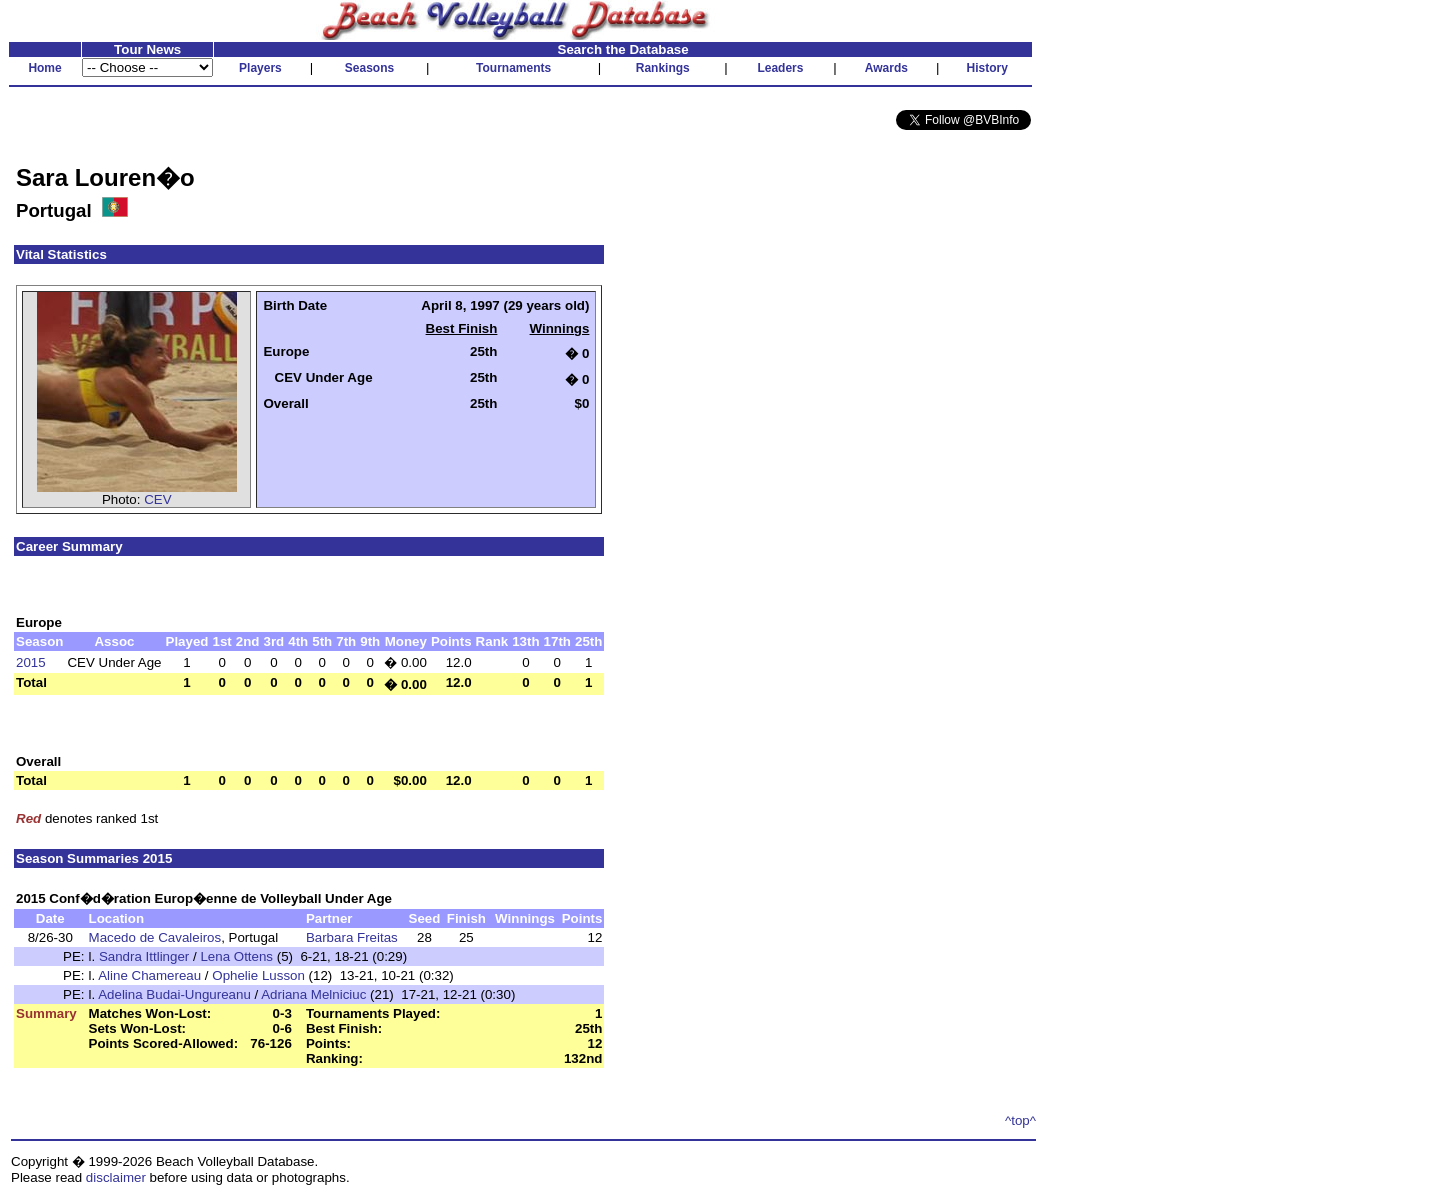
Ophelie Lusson (258, 975)
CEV (157, 499)
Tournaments (513, 68)
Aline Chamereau (149, 975)
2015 (31, 662)
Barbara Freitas (352, 937)
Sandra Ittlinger (144, 956)
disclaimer (116, 1177)
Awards (886, 68)
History (987, 68)
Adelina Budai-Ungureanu (174, 994)
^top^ (1020, 1120)
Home (44, 68)
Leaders (780, 68)
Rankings (663, 68)
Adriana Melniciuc (313, 994)
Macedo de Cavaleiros (155, 937)
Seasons (369, 68)
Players (260, 68)
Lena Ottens (236, 956)
